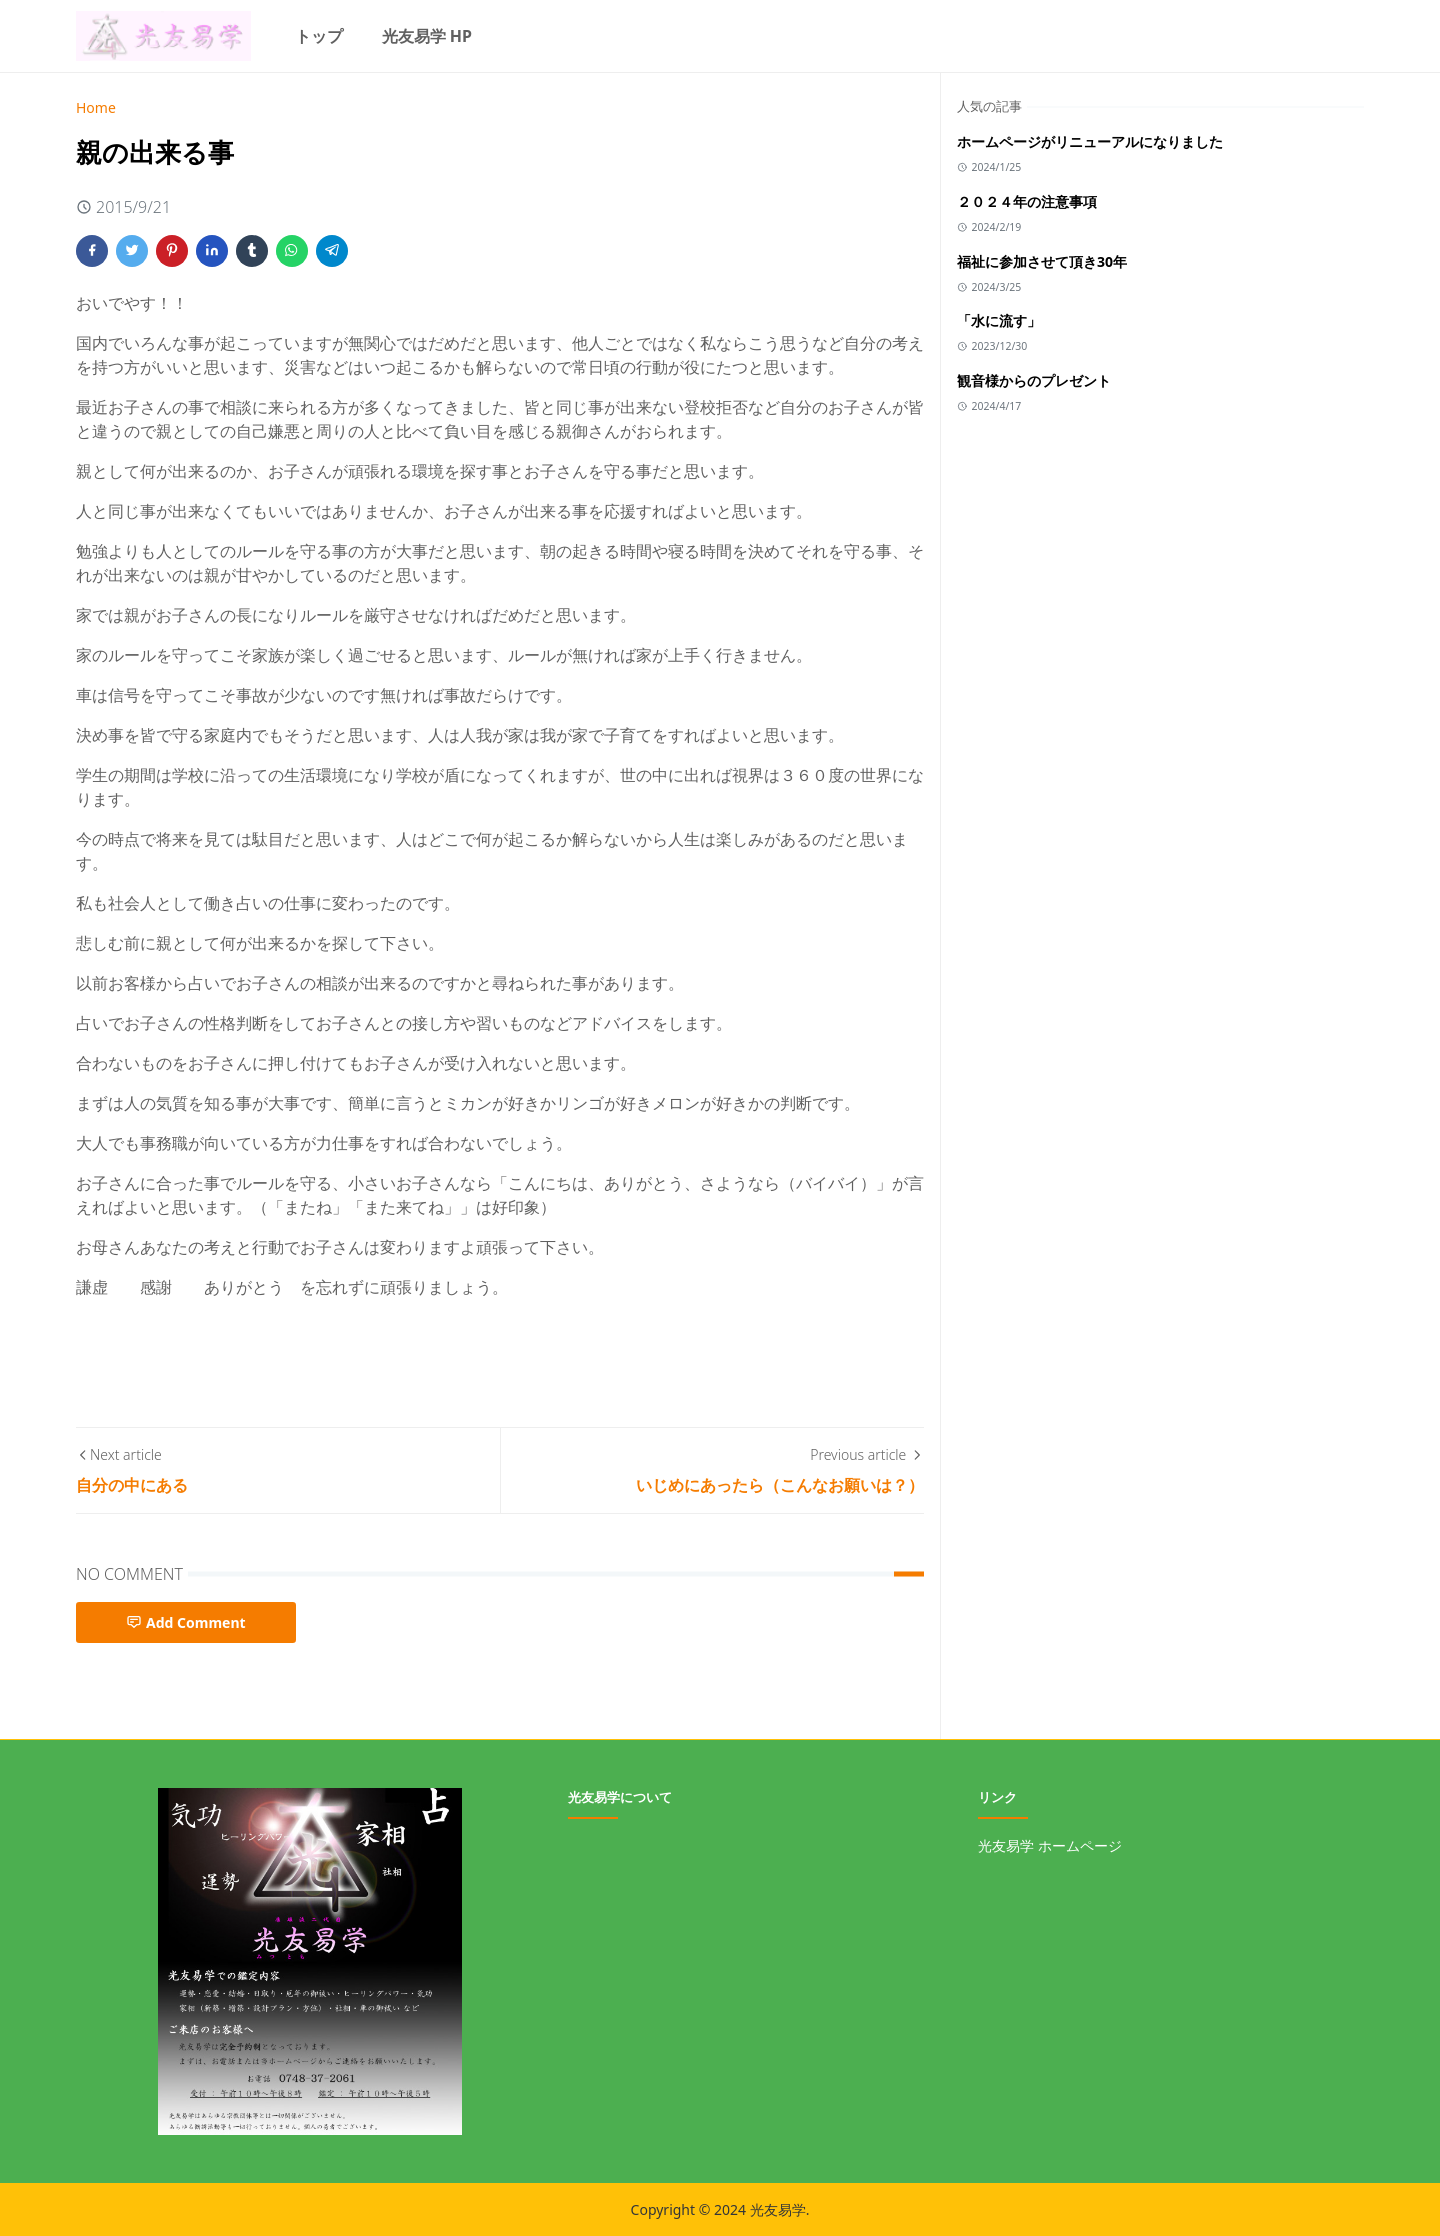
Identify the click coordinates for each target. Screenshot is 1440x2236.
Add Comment (186, 1622)
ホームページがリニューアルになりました (1090, 141)
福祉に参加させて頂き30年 (1042, 261)
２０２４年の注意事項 (1027, 201)
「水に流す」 (999, 320)
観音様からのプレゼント (1034, 380)
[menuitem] (319, 36)
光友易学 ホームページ (1050, 1845)
